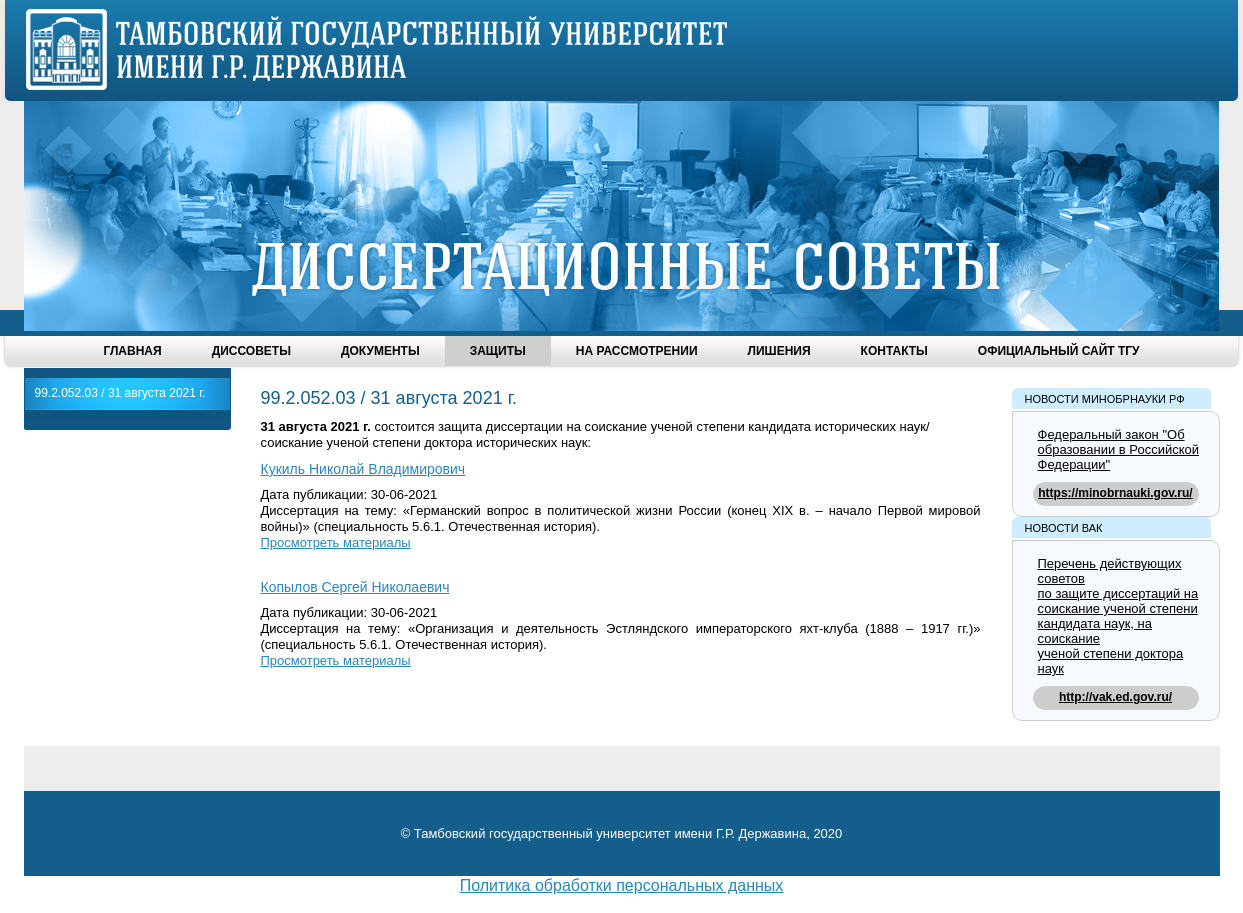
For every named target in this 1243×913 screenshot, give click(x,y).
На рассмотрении (637, 351)
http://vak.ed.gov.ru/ (1115, 697)
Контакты (894, 351)
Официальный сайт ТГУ (1059, 351)
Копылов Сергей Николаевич (355, 587)
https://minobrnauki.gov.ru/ (1115, 493)
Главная (132, 351)
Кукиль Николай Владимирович (363, 469)
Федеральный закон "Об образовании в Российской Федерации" (1119, 449)
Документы (380, 351)
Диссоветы (251, 351)
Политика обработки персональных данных (622, 885)
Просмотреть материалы (336, 542)
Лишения (779, 351)
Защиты (498, 351)
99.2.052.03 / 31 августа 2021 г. (120, 393)
